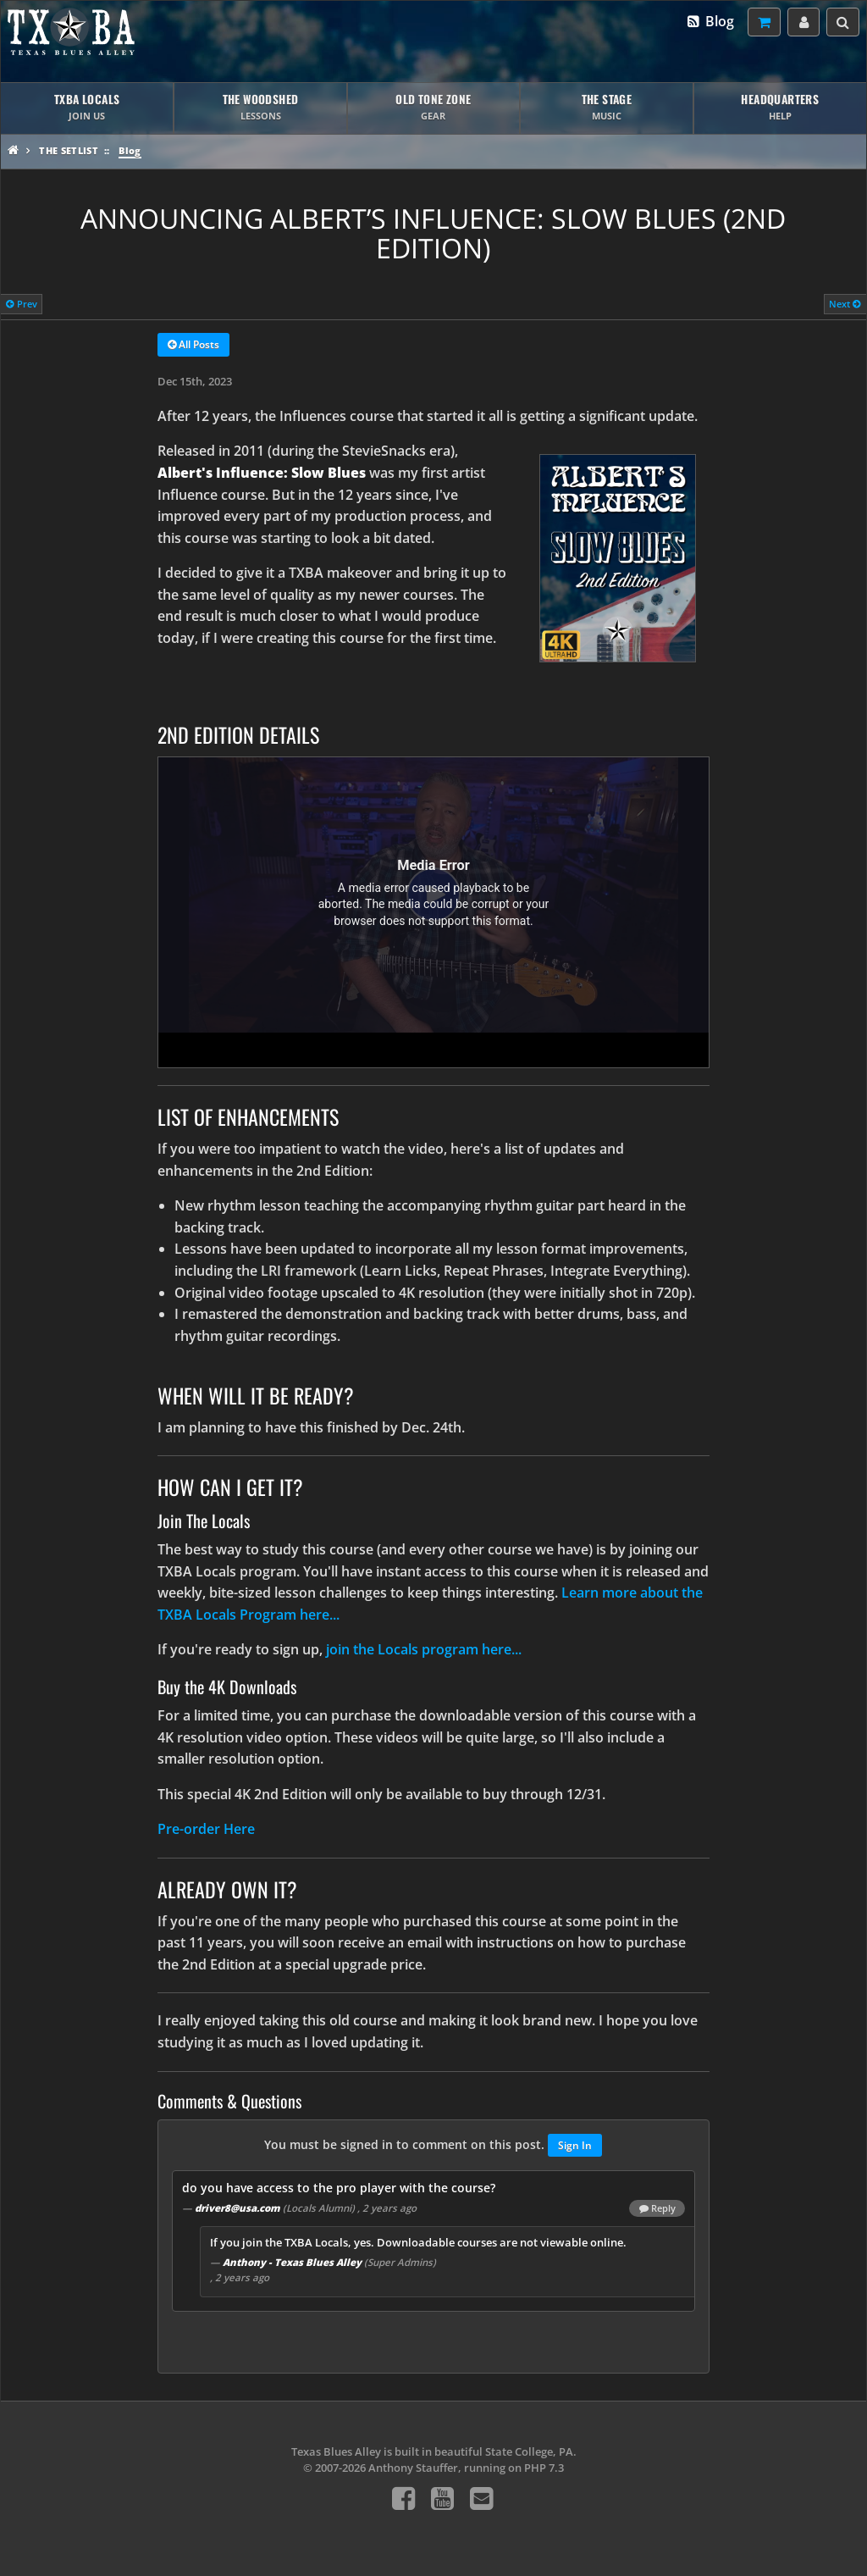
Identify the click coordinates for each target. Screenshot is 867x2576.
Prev (21, 303)
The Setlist (68, 150)
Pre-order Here (206, 1829)
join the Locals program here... (424, 1649)
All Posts (193, 345)
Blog (710, 21)
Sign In (575, 2145)
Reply (657, 2208)
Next (845, 303)
